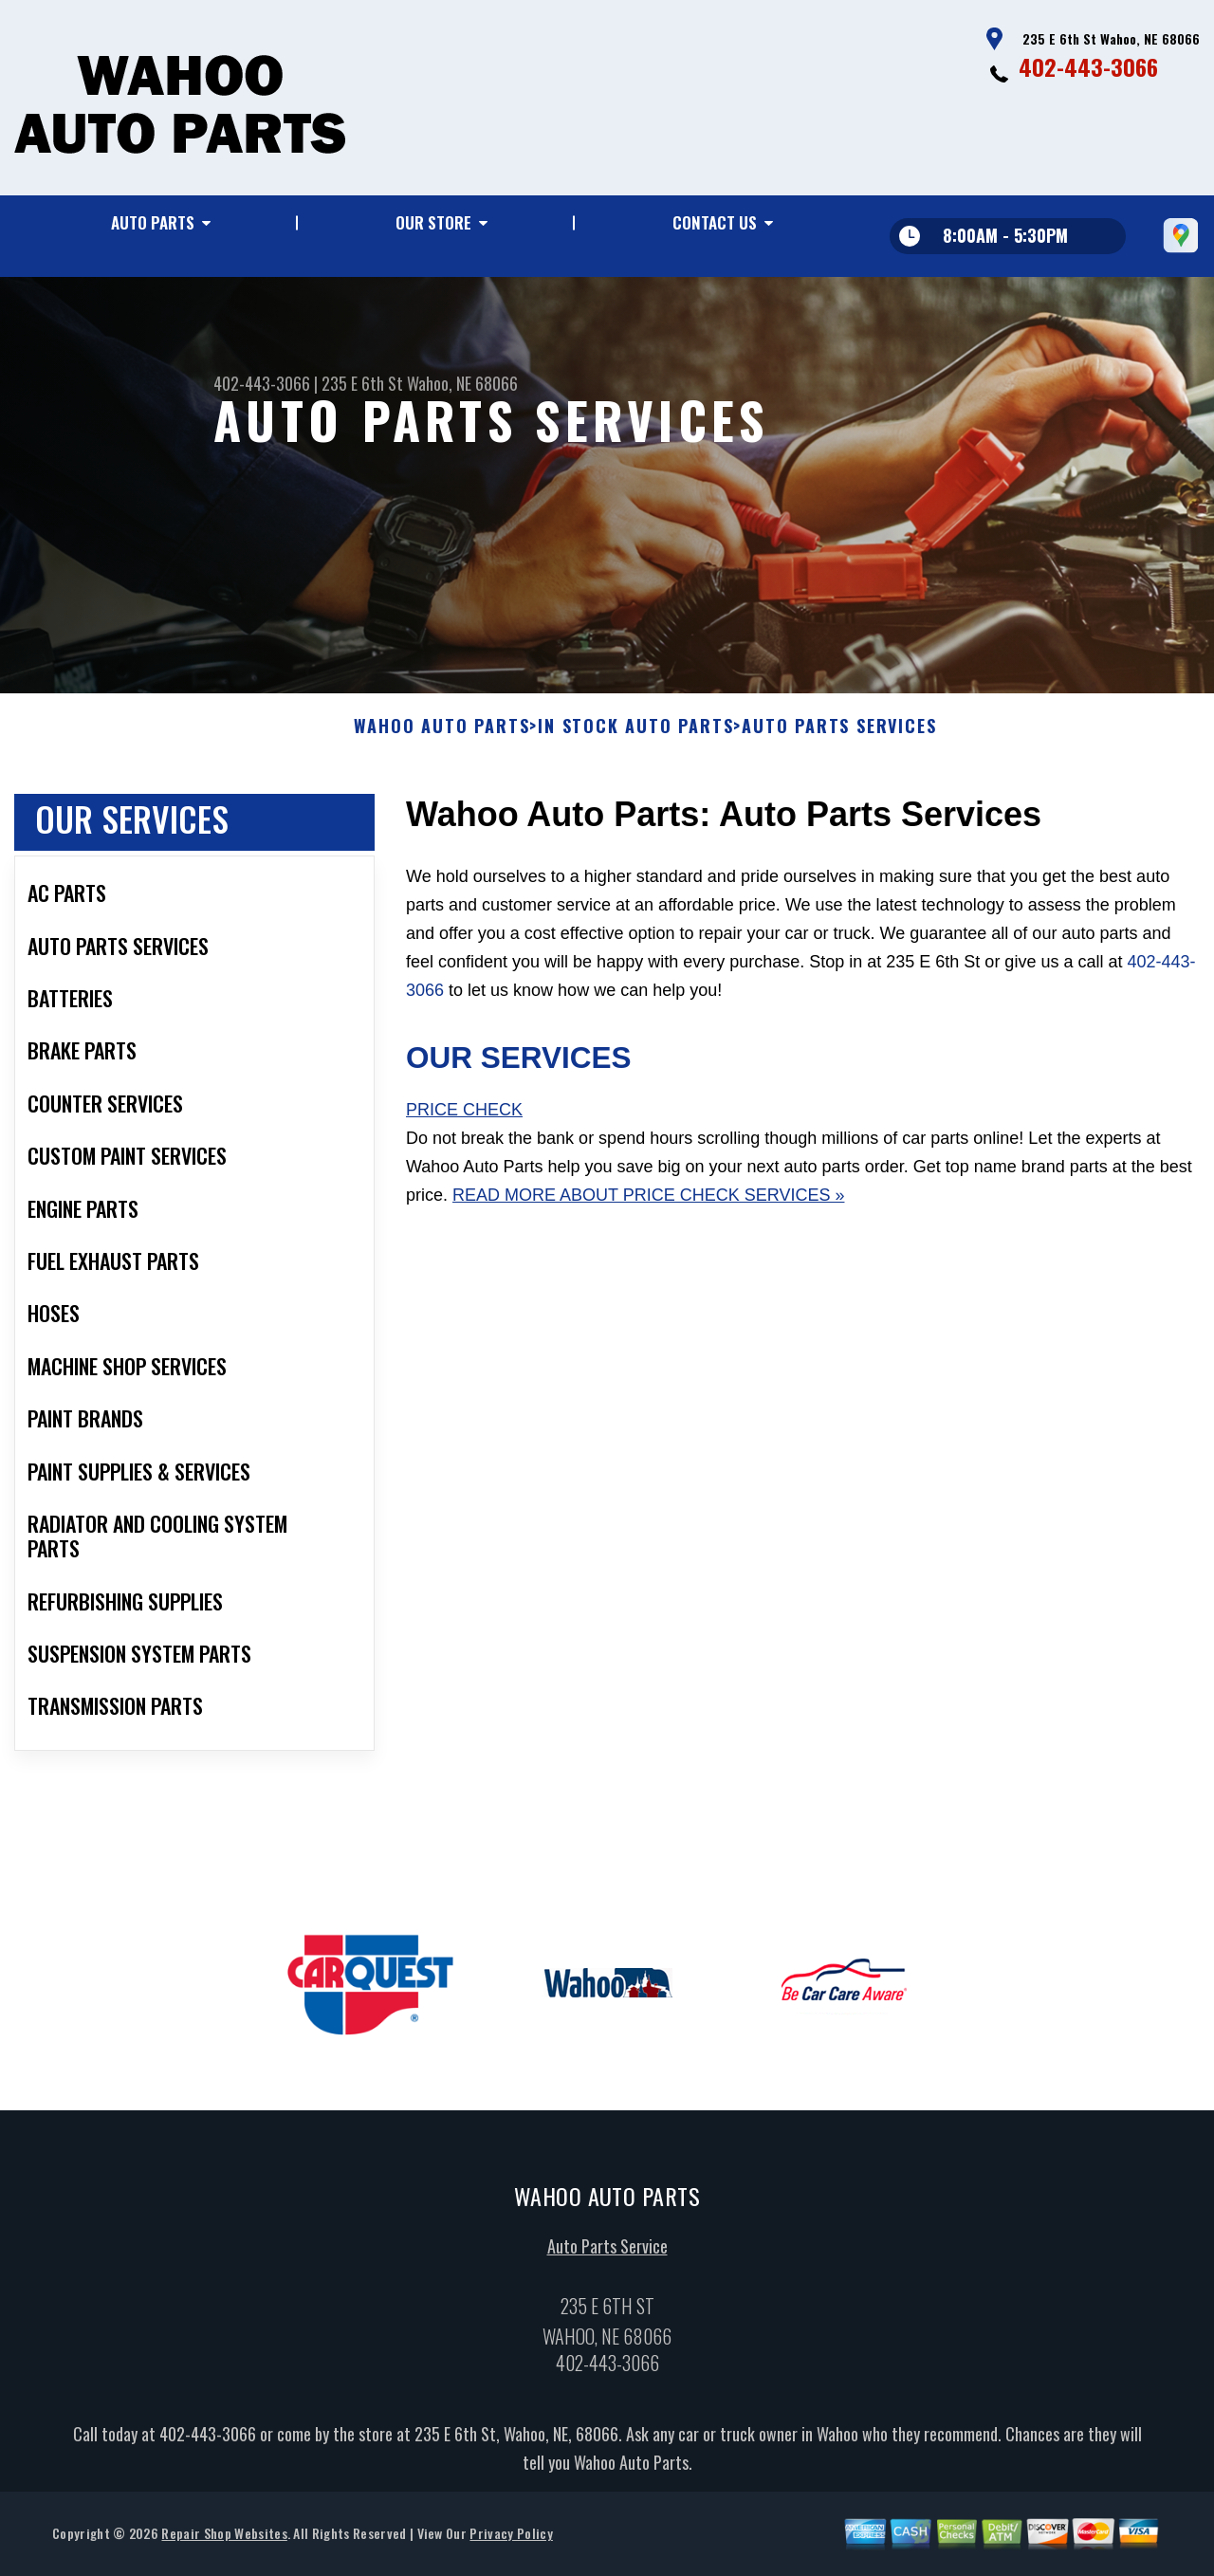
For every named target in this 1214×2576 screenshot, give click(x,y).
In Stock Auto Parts (635, 734)
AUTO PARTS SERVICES (839, 734)
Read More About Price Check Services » (648, 1201)
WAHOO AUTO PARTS (442, 734)
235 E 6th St (362, 383)
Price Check (464, 1117)
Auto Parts (152, 222)
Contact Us (714, 222)
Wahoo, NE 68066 (462, 383)
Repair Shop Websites (223, 2540)
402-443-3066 (1088, 66)
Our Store (433, 222)
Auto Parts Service (607, 2252)
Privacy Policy (510, 2540)
